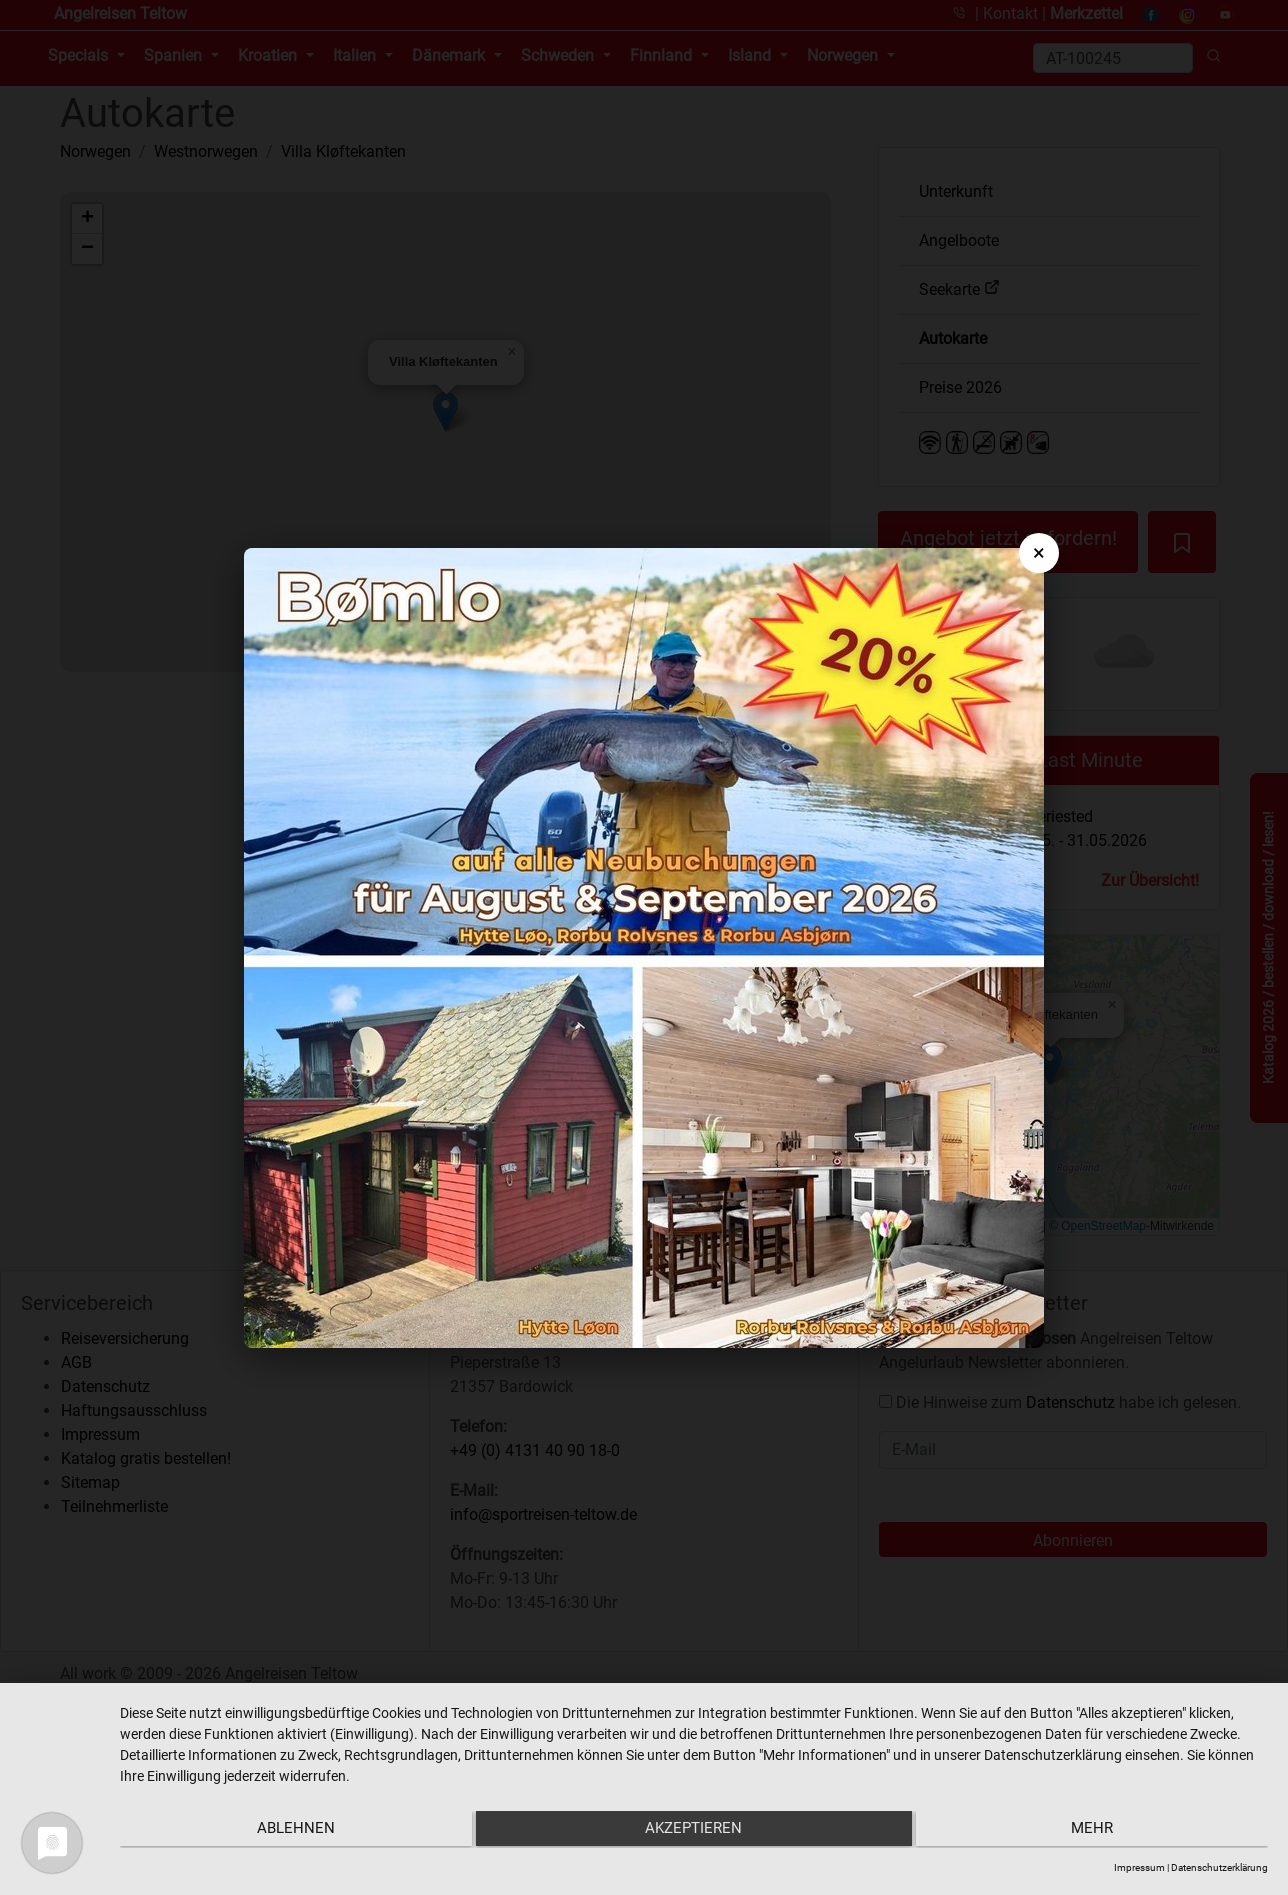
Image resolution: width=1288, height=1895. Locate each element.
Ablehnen (291, 1831)
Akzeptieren (694, 1831)
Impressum (1139, 1867)
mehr (1097, 1831)
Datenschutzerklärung (1219, 1867)
